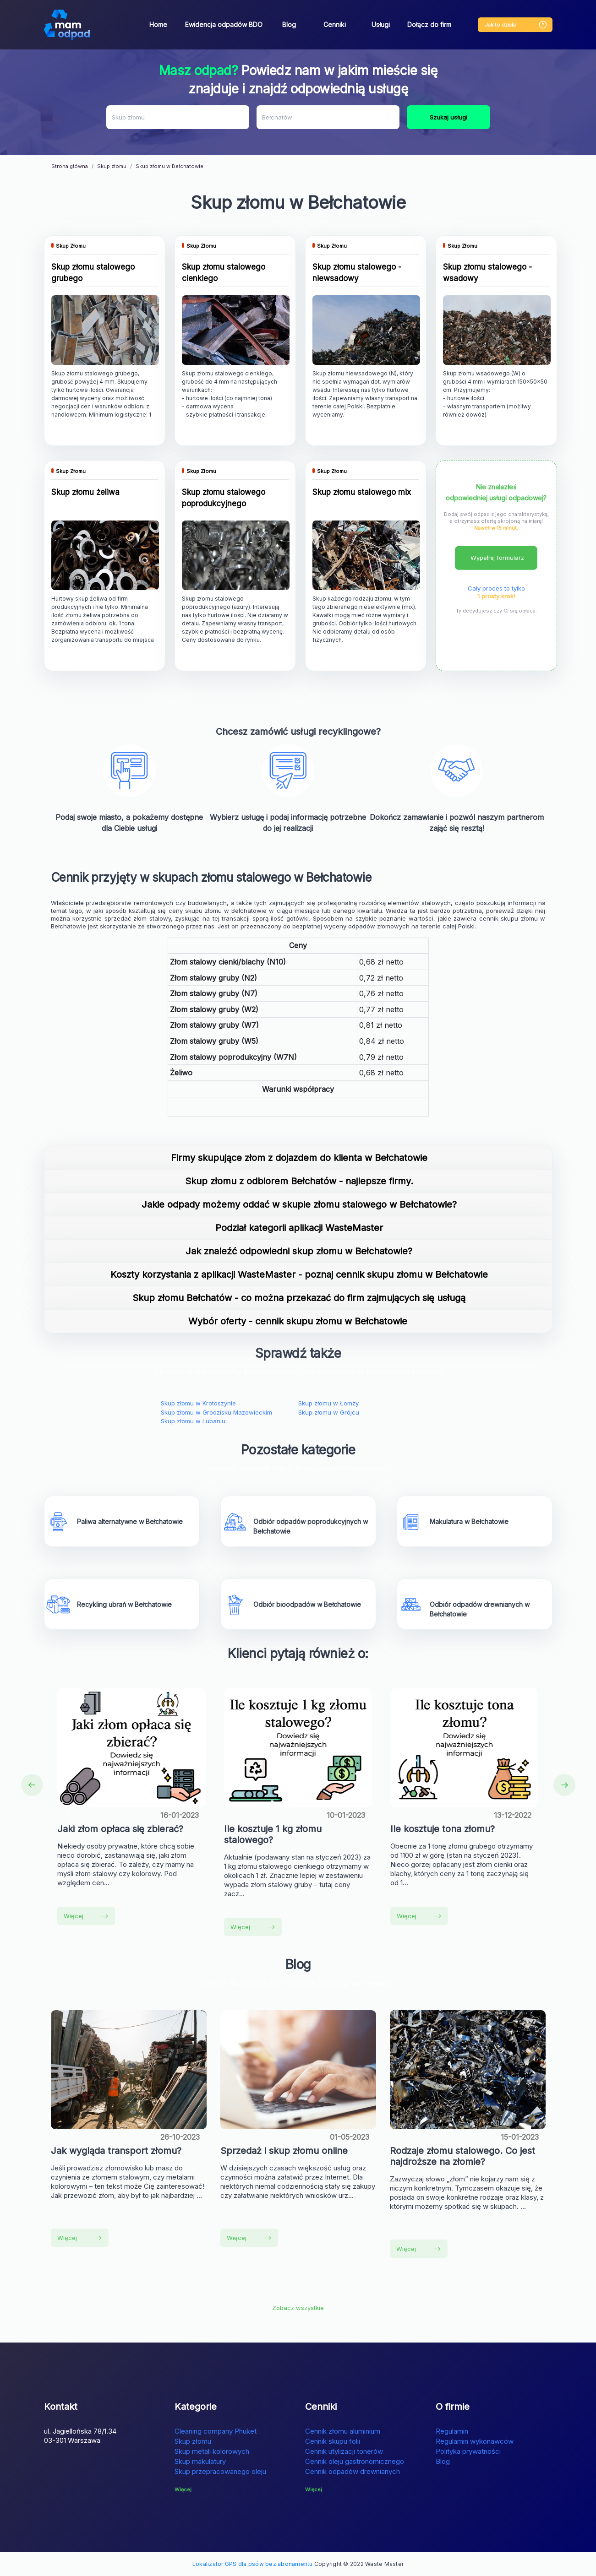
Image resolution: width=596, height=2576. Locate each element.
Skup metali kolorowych (212, 2451)
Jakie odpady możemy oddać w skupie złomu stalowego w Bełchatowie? (299, 1204)
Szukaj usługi (448, 117)
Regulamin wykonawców (475, 2441)
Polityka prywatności (468, 2451)
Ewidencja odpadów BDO (223, 24)
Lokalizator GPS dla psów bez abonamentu (252, 2563)
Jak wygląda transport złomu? (116, 2150)
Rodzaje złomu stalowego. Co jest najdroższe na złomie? (462, 2156)
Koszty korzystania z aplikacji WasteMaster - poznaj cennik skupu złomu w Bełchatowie (299, 1274)
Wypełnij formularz (497, 557)
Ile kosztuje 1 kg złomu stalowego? (273, 1834)
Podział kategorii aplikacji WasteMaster (299, 1227)
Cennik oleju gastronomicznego (354, 2461)
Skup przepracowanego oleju (220, 2471)
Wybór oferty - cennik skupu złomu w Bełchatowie (299, 1321)
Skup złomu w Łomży (328, 1403)
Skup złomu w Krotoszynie (198, 1403)
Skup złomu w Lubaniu (193, 1421)
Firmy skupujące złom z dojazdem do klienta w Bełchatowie (299, 1157)
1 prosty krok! (496, 596)
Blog (289, 24)
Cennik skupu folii (332, 2441)
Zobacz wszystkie (298, 2307)
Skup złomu (193, 2441)
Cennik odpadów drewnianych (352, 2471)
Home (158, 24)
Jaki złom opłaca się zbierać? (120, 1828)
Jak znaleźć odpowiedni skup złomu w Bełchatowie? (299, 1251)
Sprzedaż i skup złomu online (284, 2150)
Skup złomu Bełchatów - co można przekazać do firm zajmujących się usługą (298, 1297)
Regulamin (452, 2431)
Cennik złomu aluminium (342, 2431)
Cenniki (334, 24)
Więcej (86, 1916)
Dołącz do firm (429, 24)
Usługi (381, 24)
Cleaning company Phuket (216, 2431)
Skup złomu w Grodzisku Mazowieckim (216, 1412)
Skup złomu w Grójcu (328, 1412)
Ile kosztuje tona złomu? (442, 1828)
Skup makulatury (200, 2461)
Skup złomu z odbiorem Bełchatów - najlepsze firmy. (299, 1181)
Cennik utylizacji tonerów (344, 2451)
